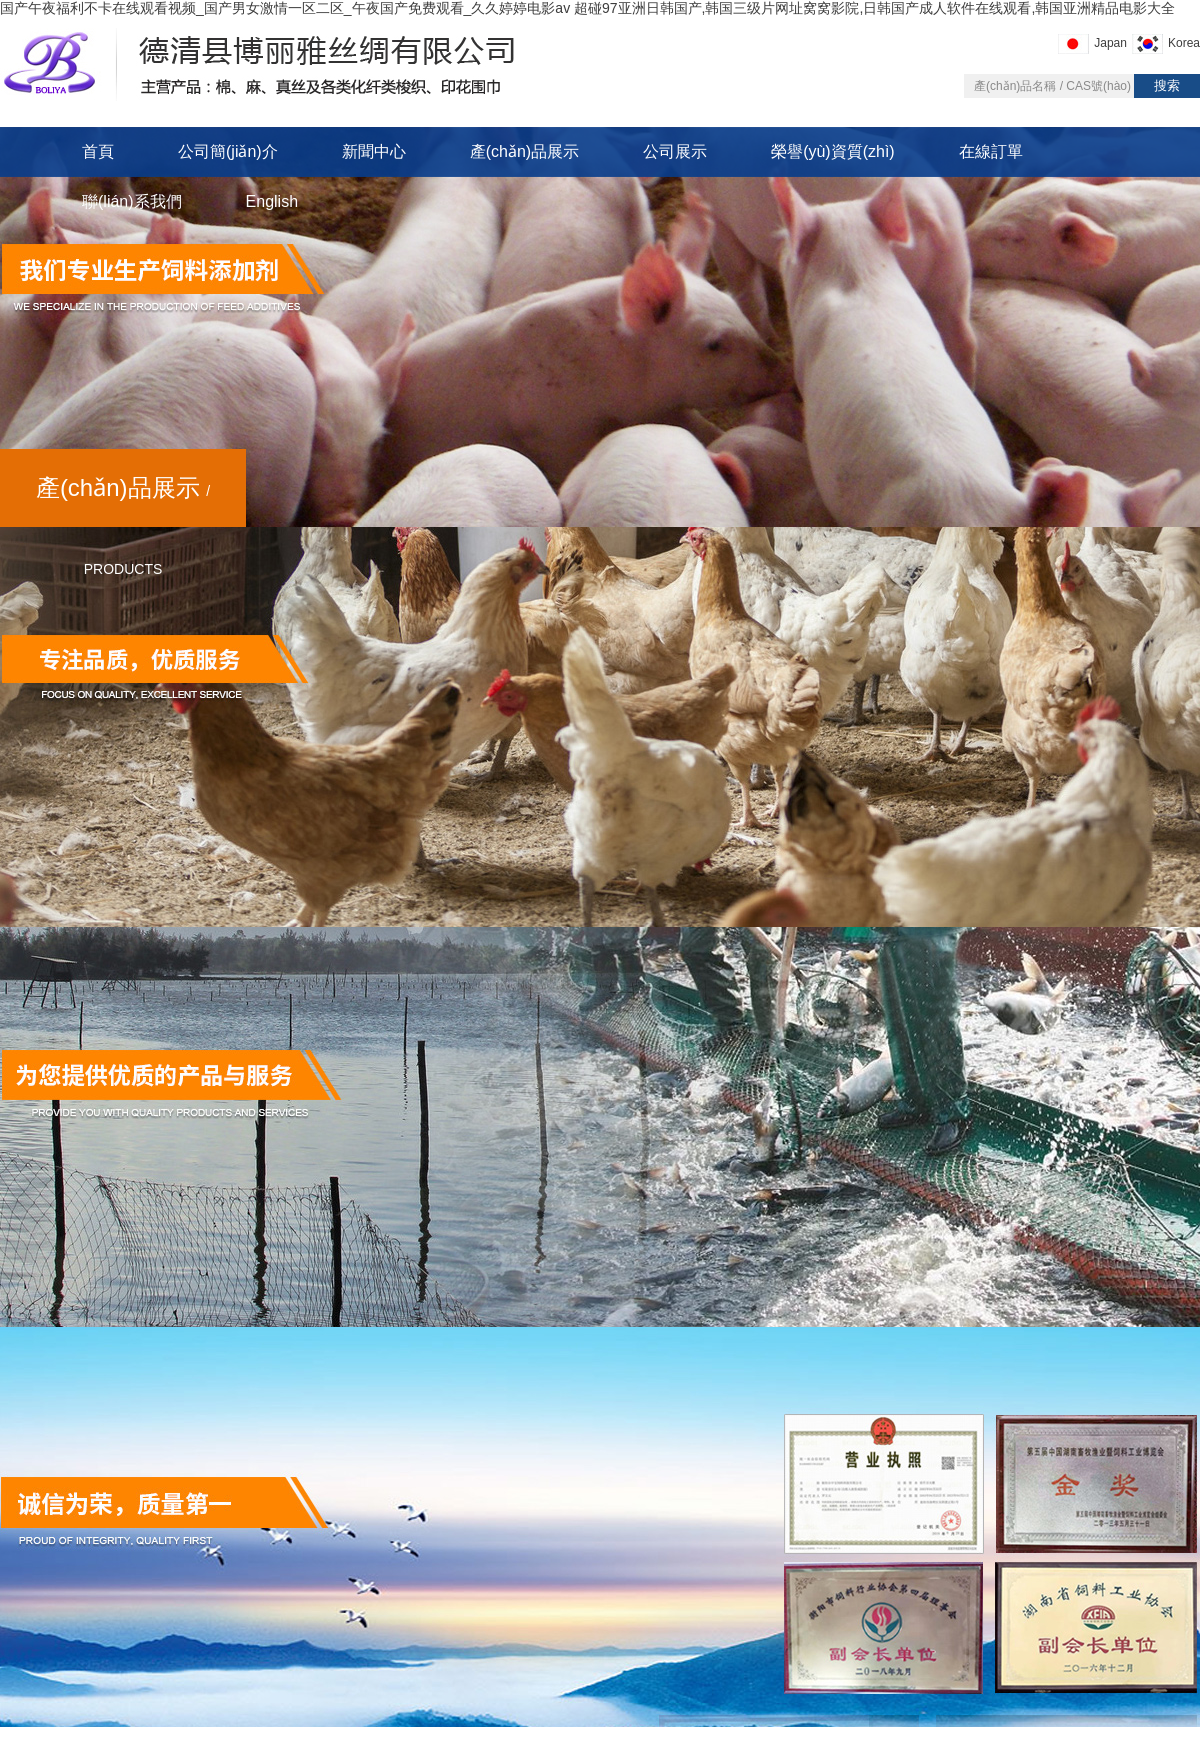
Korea (1184, 43)
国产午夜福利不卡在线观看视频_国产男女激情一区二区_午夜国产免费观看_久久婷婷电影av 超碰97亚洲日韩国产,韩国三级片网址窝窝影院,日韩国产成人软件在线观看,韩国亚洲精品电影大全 (587, 8)
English (272, 201)
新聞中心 (374, 151)
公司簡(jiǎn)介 (228, 151)
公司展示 (675, 151)
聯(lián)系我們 (132, 201)
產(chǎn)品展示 (524, 151)
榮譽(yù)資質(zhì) (833, 151)
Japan (1110, 43)
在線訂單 (991, 151)
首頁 (98, 151)
